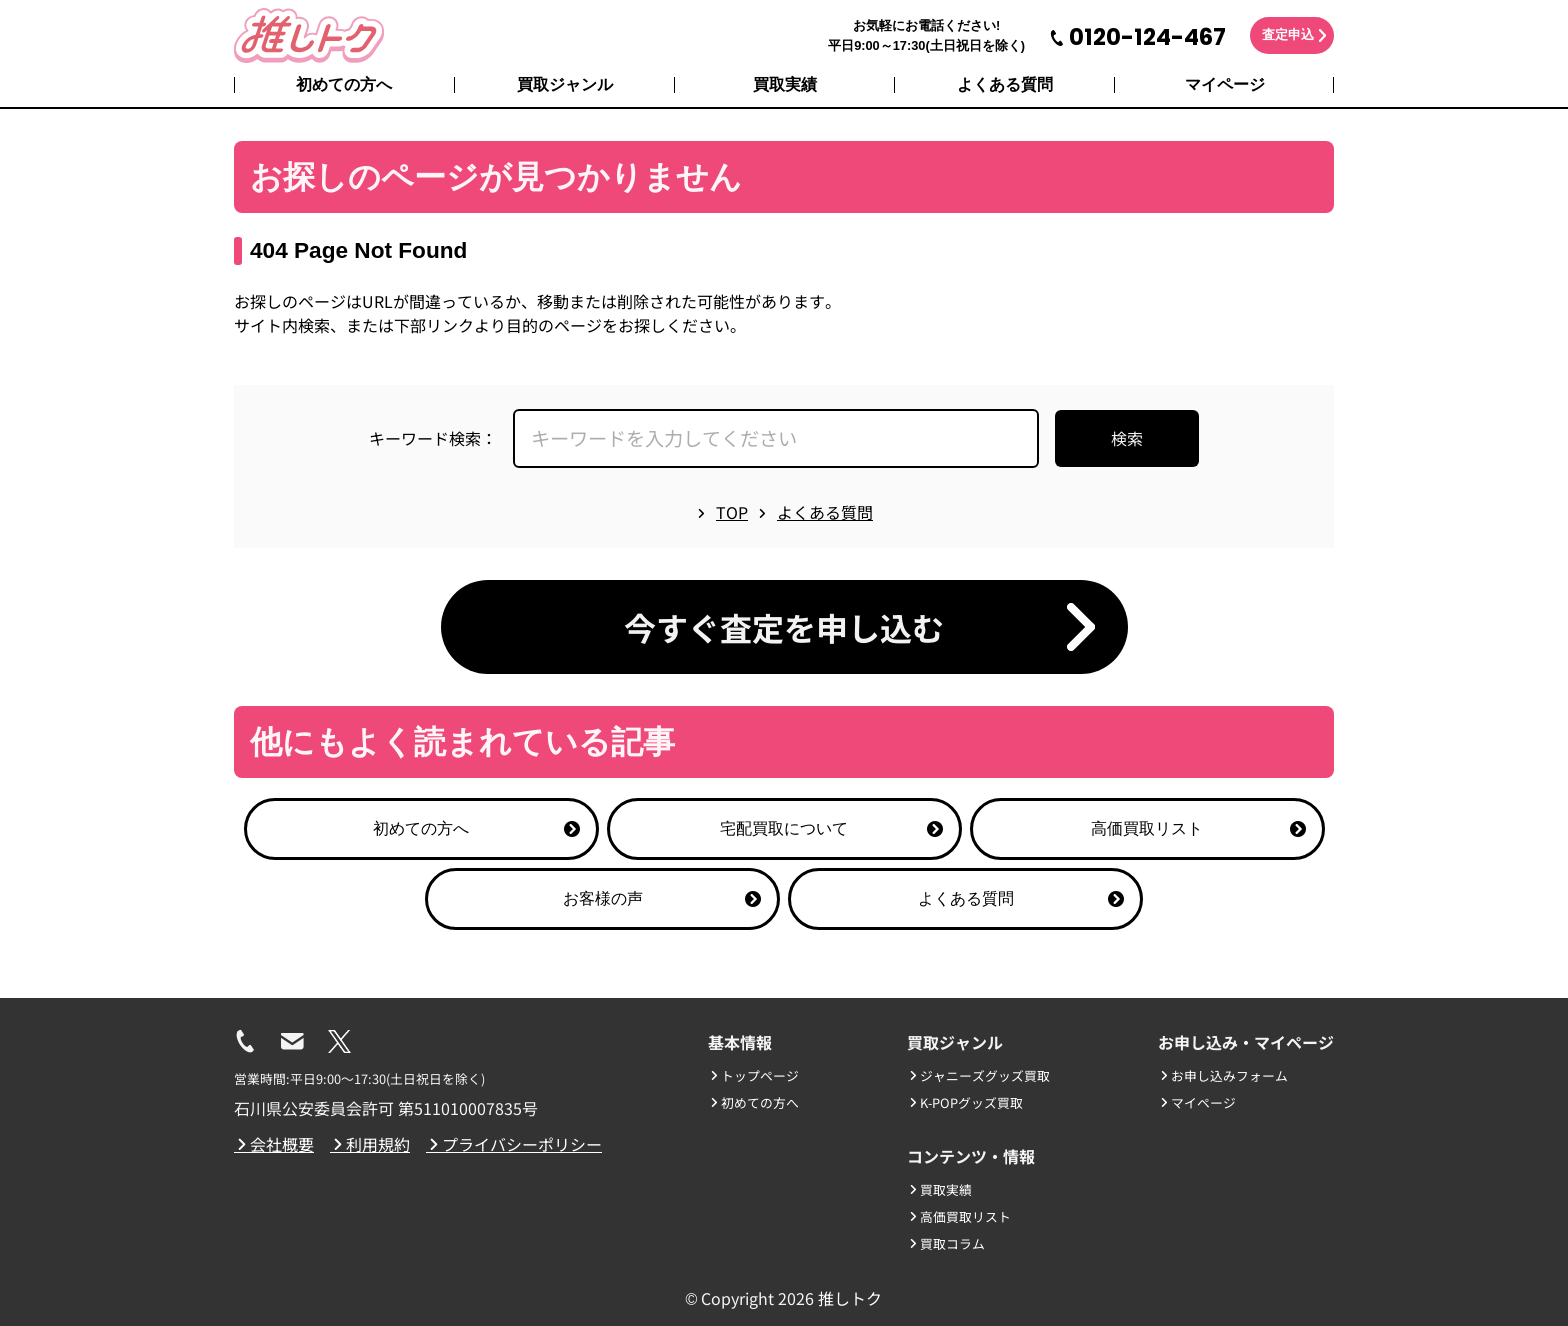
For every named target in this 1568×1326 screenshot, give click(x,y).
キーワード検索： (433, 438)
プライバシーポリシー (514, 1144)
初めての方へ (344, 84)
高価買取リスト (1198, 828)
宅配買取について (831, 828)
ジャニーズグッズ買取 (978, 1075)
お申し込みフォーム (1223, 1075)
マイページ (1225, 84)
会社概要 (274, 1144)
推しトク (850, 1298)
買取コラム (946, 1243)
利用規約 (370, 1144)
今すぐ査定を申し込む (784, 627)
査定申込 (1288, 34)
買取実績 (785, 84)
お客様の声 (662, 898)
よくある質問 (1005, 84)
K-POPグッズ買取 (965, 1102)
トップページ (753, 1075)
